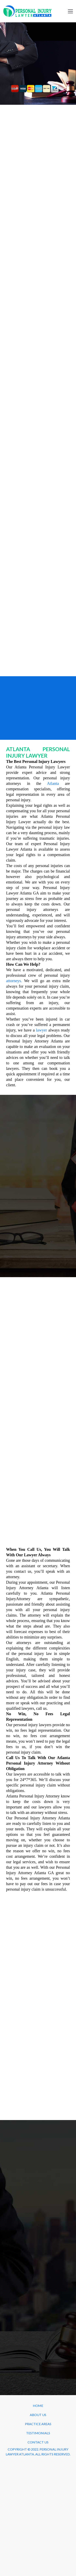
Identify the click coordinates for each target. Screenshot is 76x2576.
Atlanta (53, 783)
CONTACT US (38, 2442)
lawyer (41, 1030)
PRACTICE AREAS (38, 2424)
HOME (38, 2406)
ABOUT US (38, 2415)
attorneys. (14, 981)
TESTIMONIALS (38, 2433)
